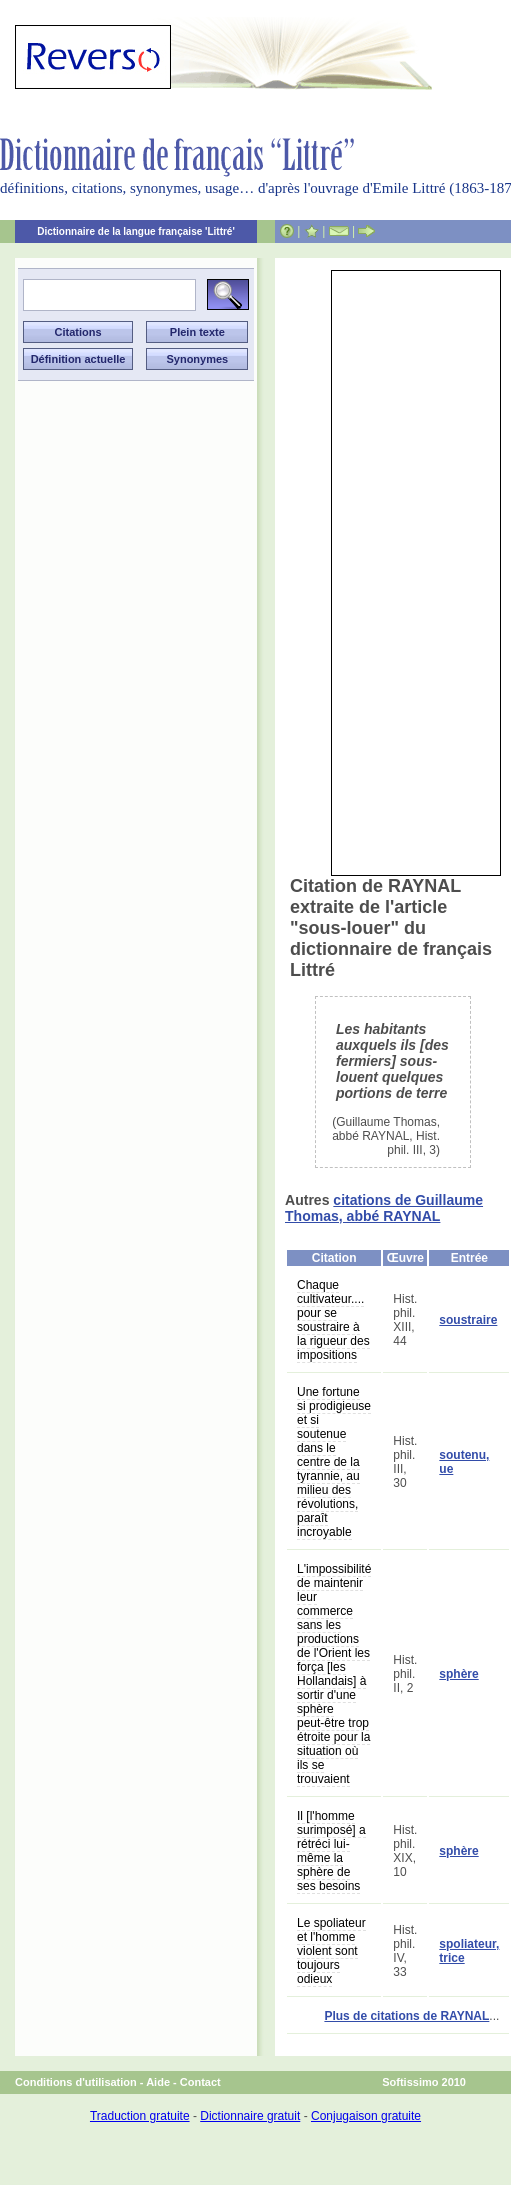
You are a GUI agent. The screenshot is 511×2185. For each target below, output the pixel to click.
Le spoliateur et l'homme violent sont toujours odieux (331, 1951)
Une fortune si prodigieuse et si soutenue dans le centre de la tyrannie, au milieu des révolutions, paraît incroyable (334, 1462)
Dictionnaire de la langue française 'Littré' (136, 231)
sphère (458, 1674)
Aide (158, 2082)
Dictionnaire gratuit (250, 2116)
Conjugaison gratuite (366, 2116)
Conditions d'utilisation (76, 2082)
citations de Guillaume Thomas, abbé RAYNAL (384, 1208)
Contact (200, 2082)
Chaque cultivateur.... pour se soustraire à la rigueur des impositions (333, 1320)
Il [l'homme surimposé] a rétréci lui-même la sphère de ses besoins (331, 1851)
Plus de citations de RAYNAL (406, 2016)
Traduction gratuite (140, 2116)
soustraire (468, 1320)
